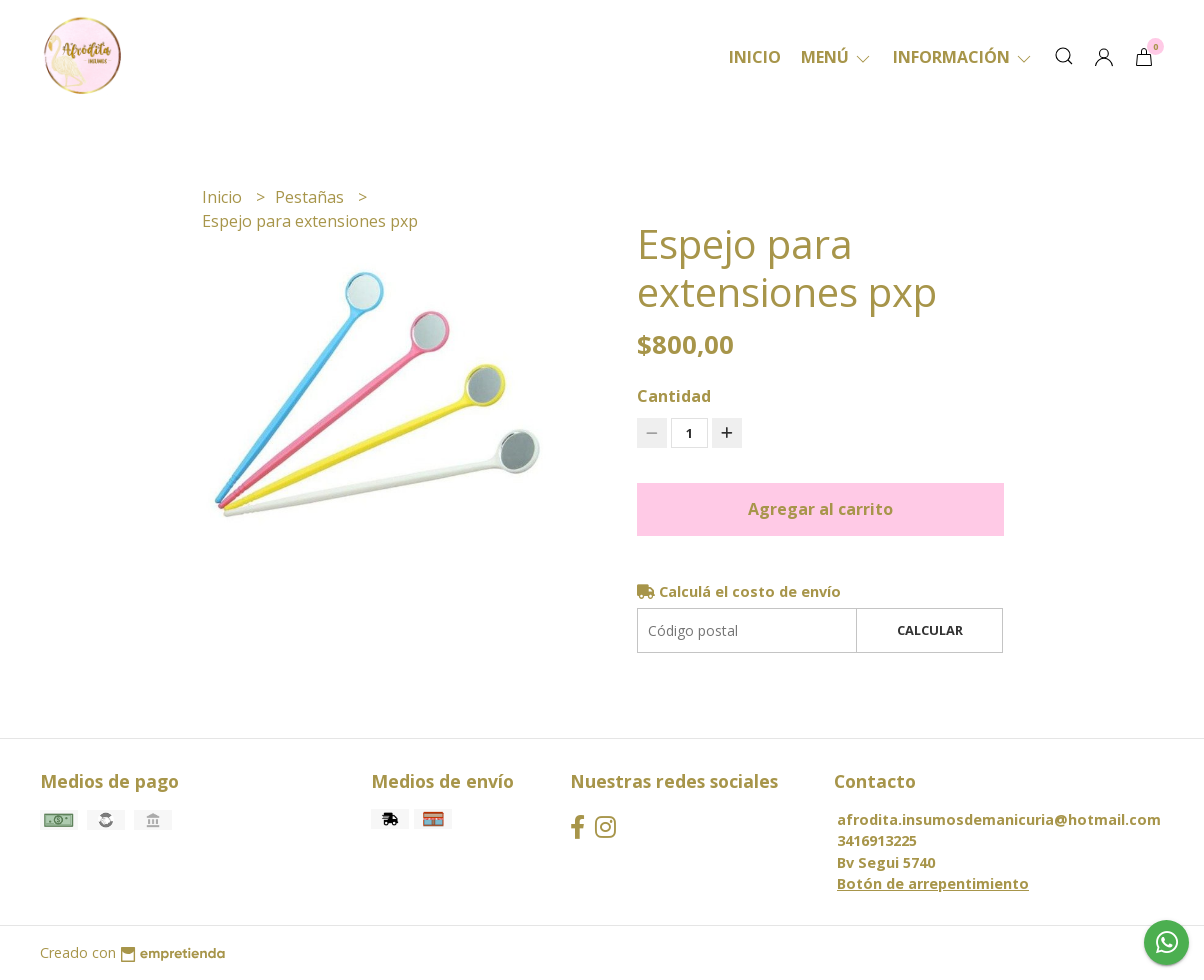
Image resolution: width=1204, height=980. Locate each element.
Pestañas (311, 197)
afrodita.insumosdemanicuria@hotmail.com (999, 819)
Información (963, 57)
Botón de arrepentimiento (933, 883)
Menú (837, 57)
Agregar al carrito (820, 509)
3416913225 (877, 840)
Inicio (755, 57)
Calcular (930, 630)
